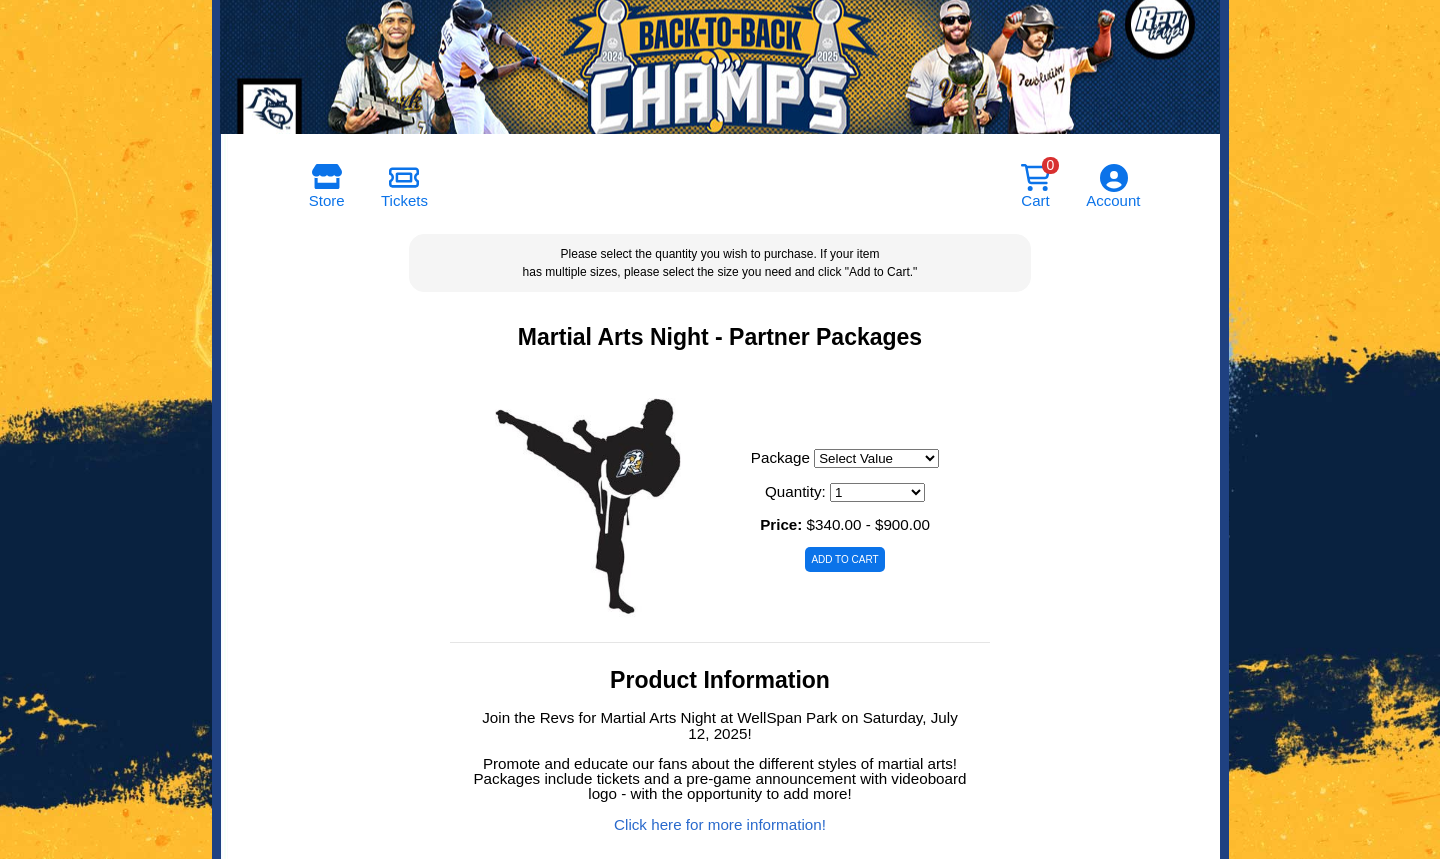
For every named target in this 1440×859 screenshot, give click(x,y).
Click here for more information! (720, 824)
